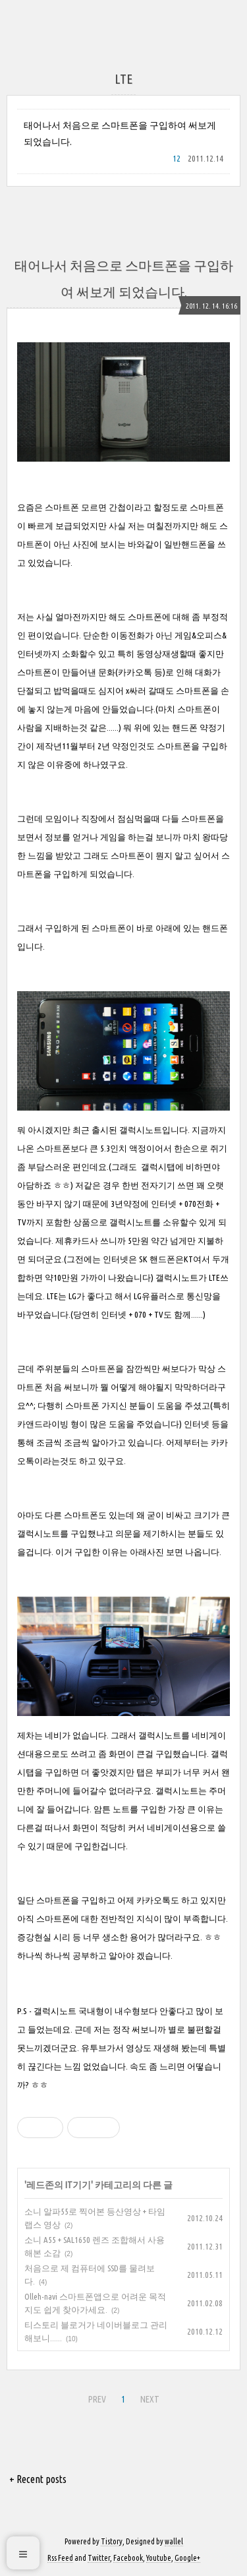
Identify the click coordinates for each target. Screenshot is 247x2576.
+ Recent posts (38, 2479)
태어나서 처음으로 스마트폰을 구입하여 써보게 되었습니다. (120, 133)
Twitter (99, 2558)
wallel (174, 2541)
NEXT (149, 2399)
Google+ (187, 2558)
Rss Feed (60, 2558)
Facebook (128, 2558)
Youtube (158, 2558)
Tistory (112, 2541)
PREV (97, 2399)
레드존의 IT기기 (58, 2185)
